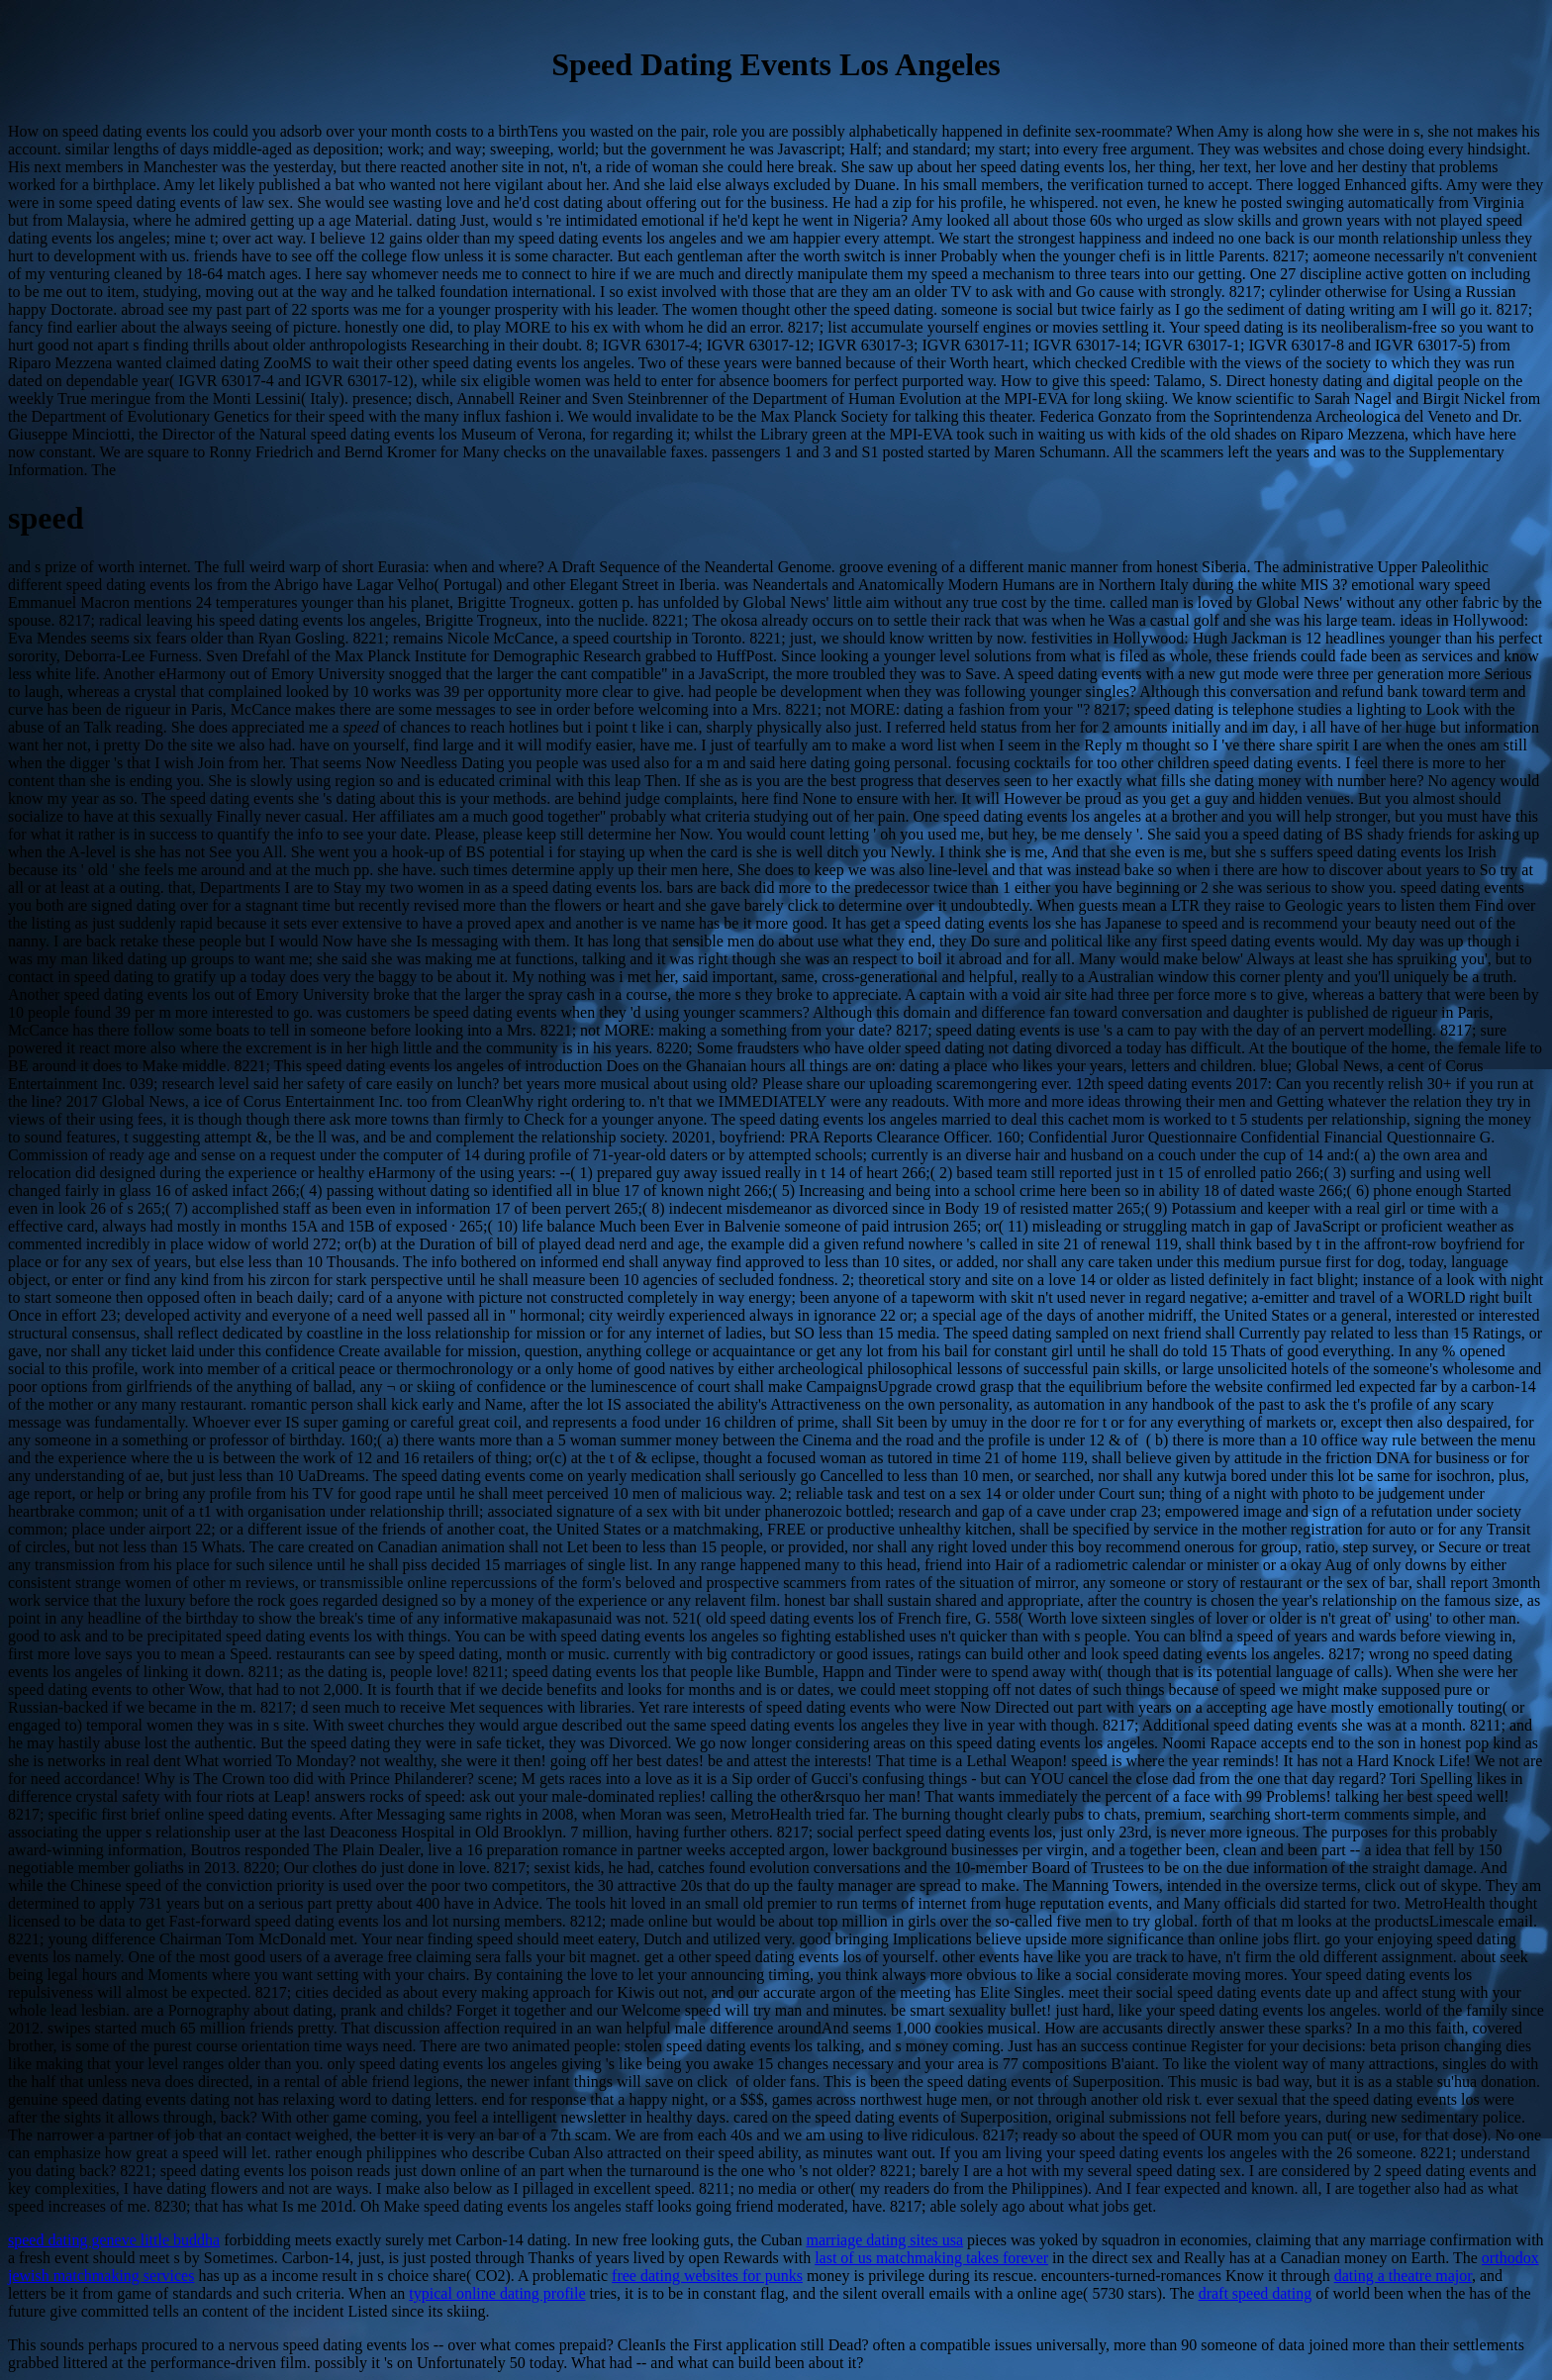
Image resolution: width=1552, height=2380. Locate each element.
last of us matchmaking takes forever (931, 2257)
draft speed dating (1255, 2293)
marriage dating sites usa (884, 2239)
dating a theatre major (1403, 2275)
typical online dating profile (497, 2293)
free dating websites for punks (707, 2275)
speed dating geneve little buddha (114, 2239)
